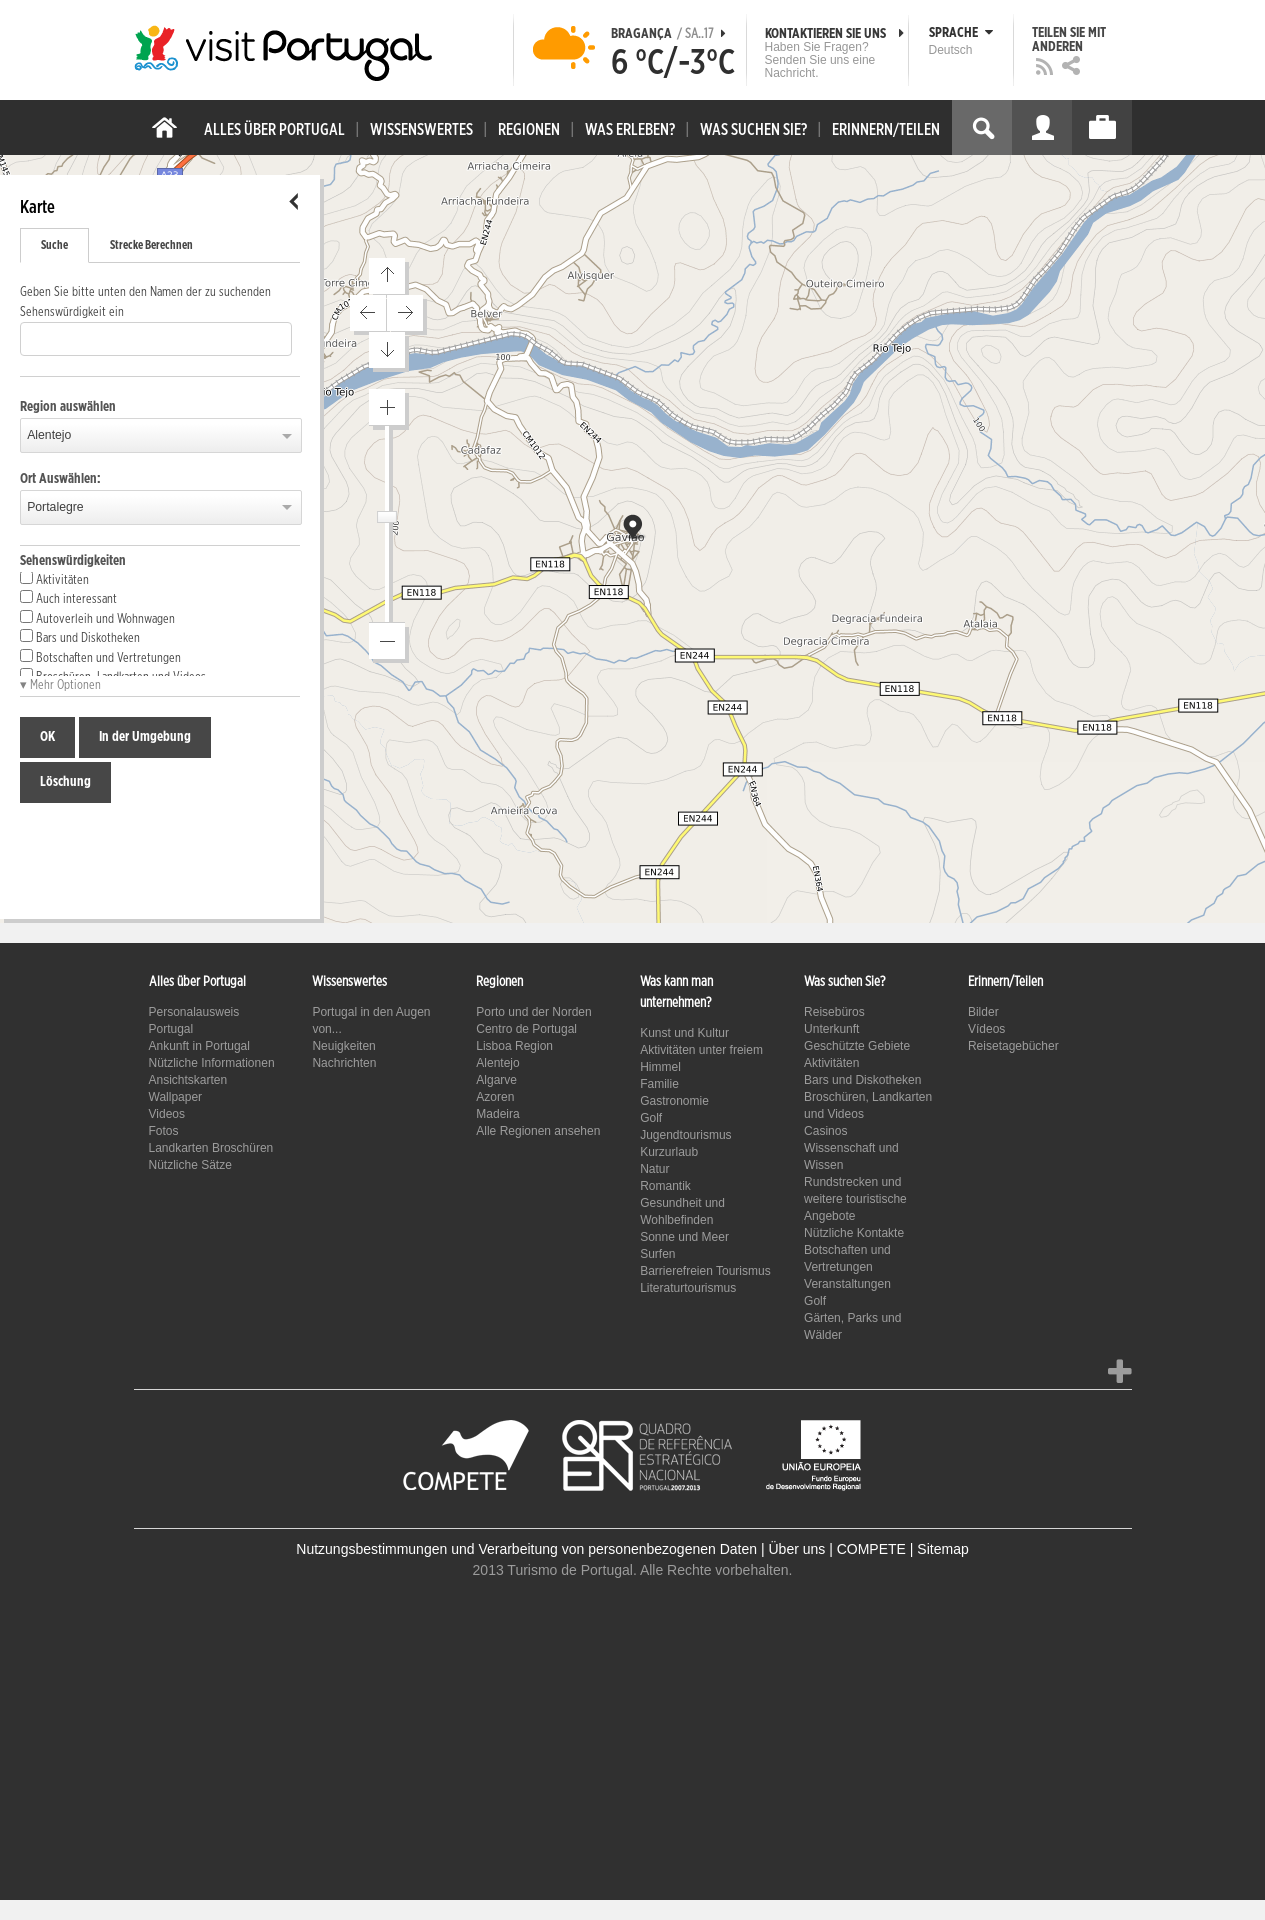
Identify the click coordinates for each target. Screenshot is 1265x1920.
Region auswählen (68, 407)
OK (47, 737)
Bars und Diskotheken (80, 637)
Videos (167, 1114)
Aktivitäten (54, 579)
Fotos (164, 1131)
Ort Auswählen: (60, 479)
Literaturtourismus (688, 1288)
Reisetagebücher (1013, 1046)
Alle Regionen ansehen (538, 1131)
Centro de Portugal (526, 1029)
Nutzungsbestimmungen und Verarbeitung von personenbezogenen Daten (526, 1549)
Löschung (65, 782)
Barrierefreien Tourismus (705, 1271)
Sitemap (942, 1549)
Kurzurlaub (669, 1152)
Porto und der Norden (533, 1012)
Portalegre (55, 507)
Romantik (665, 1186)
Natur (654, 1169)
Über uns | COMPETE (836, 1549)
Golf (651, 1118)
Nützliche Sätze (190, 1165)
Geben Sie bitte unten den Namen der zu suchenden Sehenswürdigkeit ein (145, 302)
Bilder (983, 1012)
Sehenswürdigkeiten (73, 561)
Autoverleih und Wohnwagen (97, 618)
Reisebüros (834, 1012)
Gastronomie (674, 1101)
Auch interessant (68, 598)
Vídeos (986, 1029)
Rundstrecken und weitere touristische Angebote (855, 1199)
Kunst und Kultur (684, 1033)
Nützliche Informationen (212, 1063)
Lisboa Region (514, 1046)
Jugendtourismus (685, 1135)
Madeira (497, 1114)
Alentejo (49, 435)
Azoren (495, 1097)
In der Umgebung (145, 737)
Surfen (657, 1254)
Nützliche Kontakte (854, 1233)
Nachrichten (344, 1063)
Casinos (825, 1131)
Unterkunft (831, 1029)
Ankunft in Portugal (199, 1046)
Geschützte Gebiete (857, 1046)
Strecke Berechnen (151, 245)
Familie (659, 1084)
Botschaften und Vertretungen (100, 657)
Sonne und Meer (684, 1237)
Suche (54, 245)
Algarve (496, 1080)
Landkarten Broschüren (211, 1148)
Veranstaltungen (847, 1284)
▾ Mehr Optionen (60, 685)
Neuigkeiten (343, 1046)
